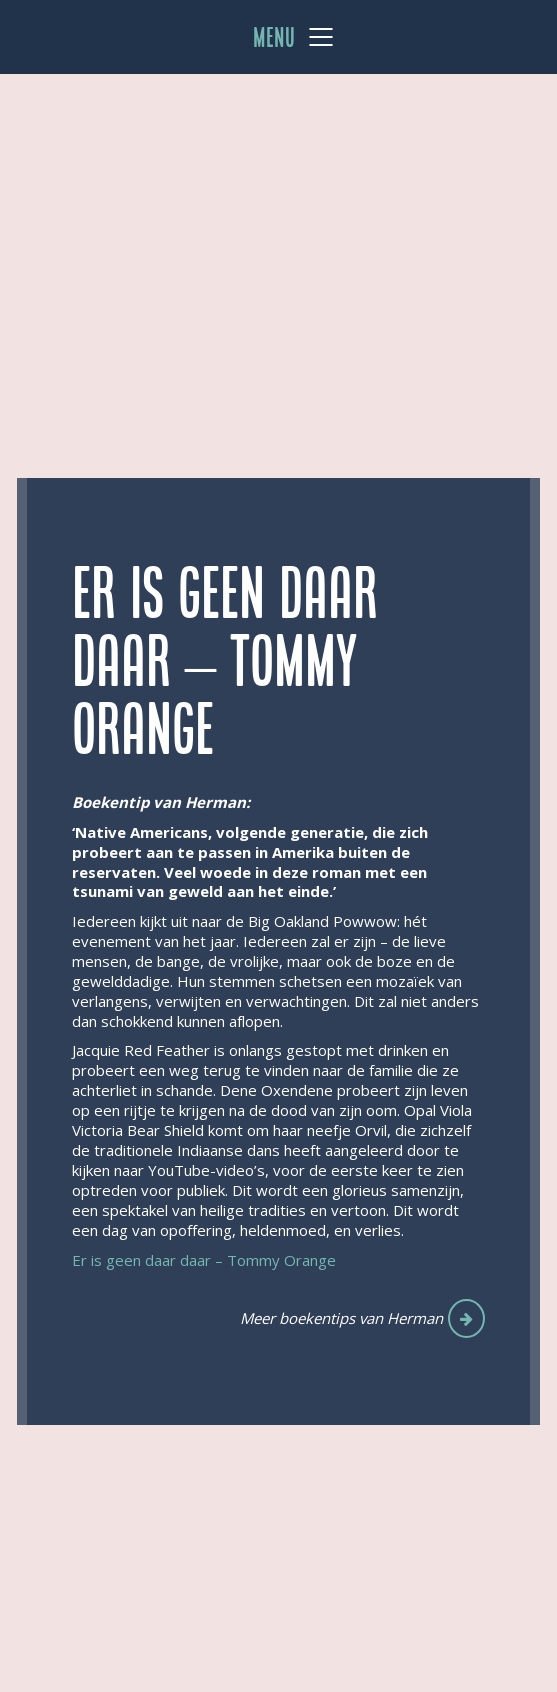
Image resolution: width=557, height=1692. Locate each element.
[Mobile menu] (294, 37)
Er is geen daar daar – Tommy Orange (204, 1260)
